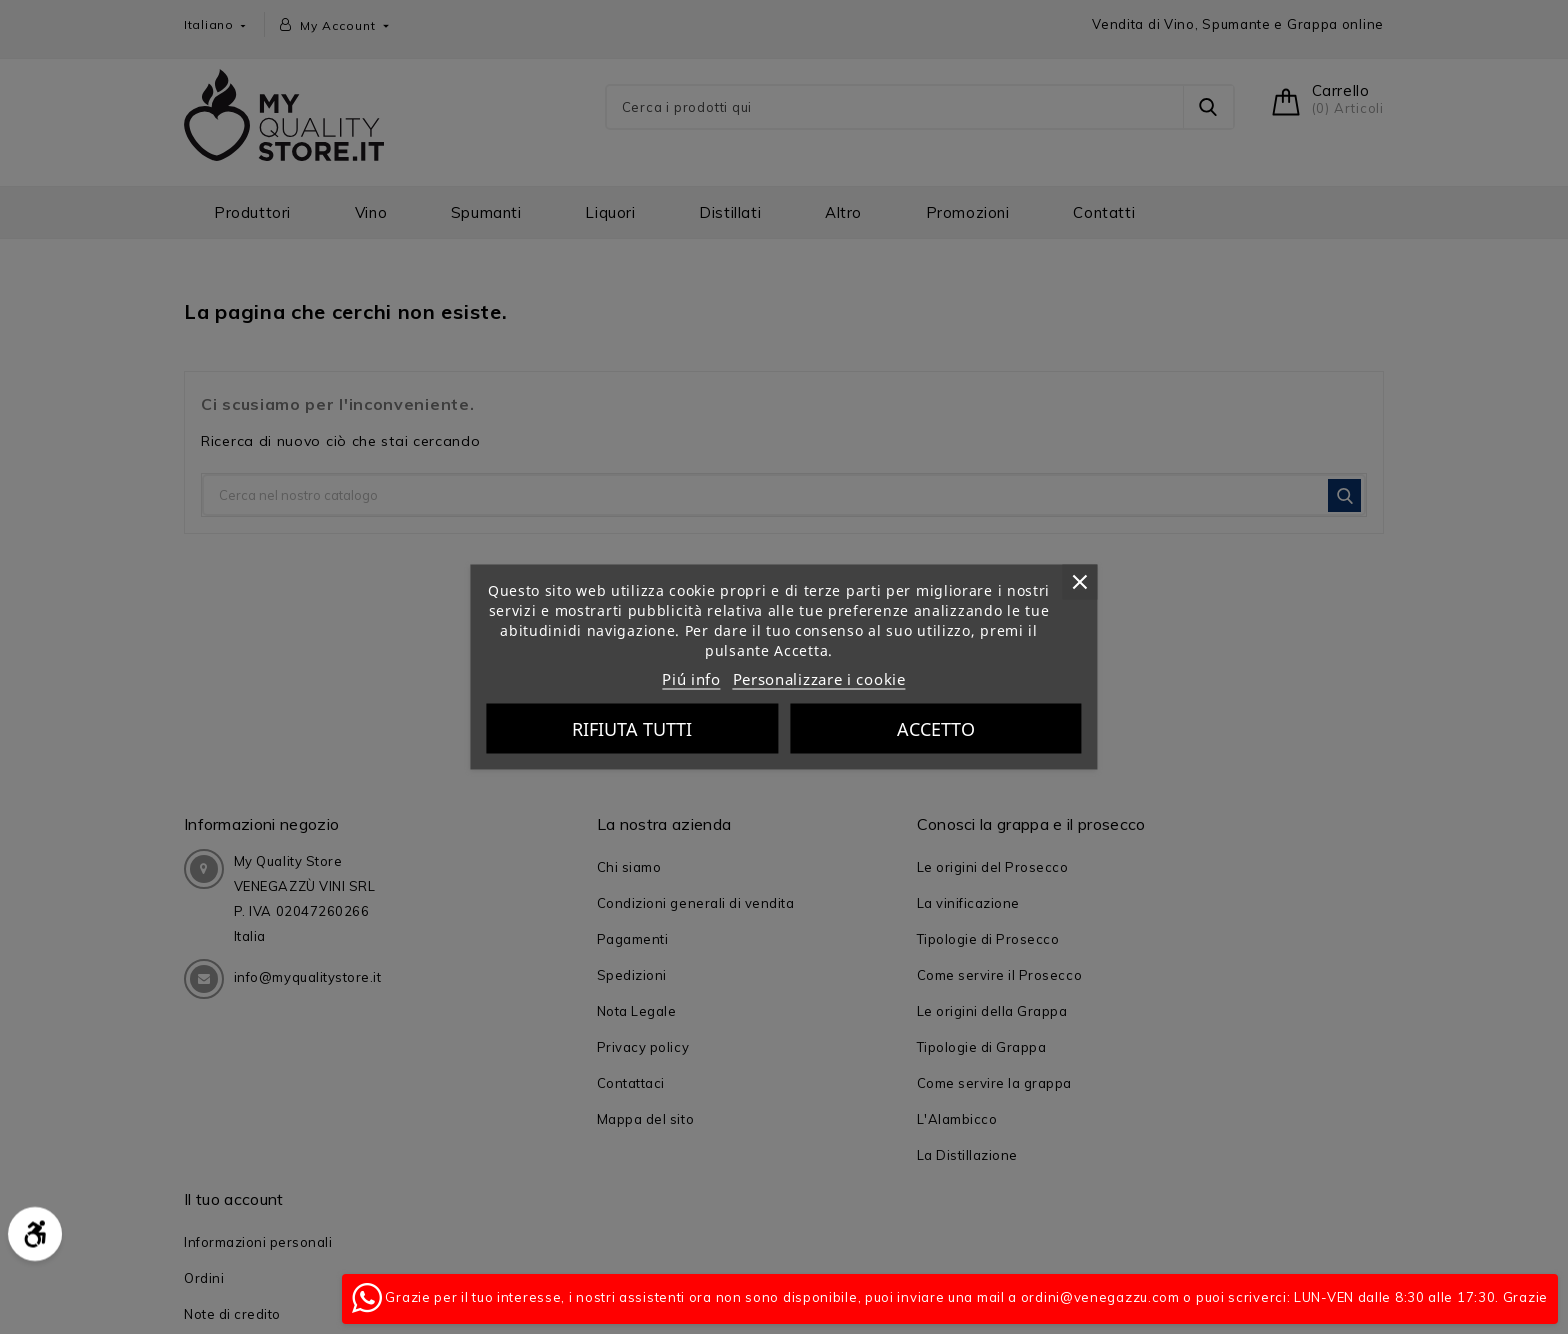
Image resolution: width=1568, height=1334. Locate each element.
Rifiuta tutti (632, 729)
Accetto (936, 729)
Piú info (691, 679)
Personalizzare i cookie (819, 679)
